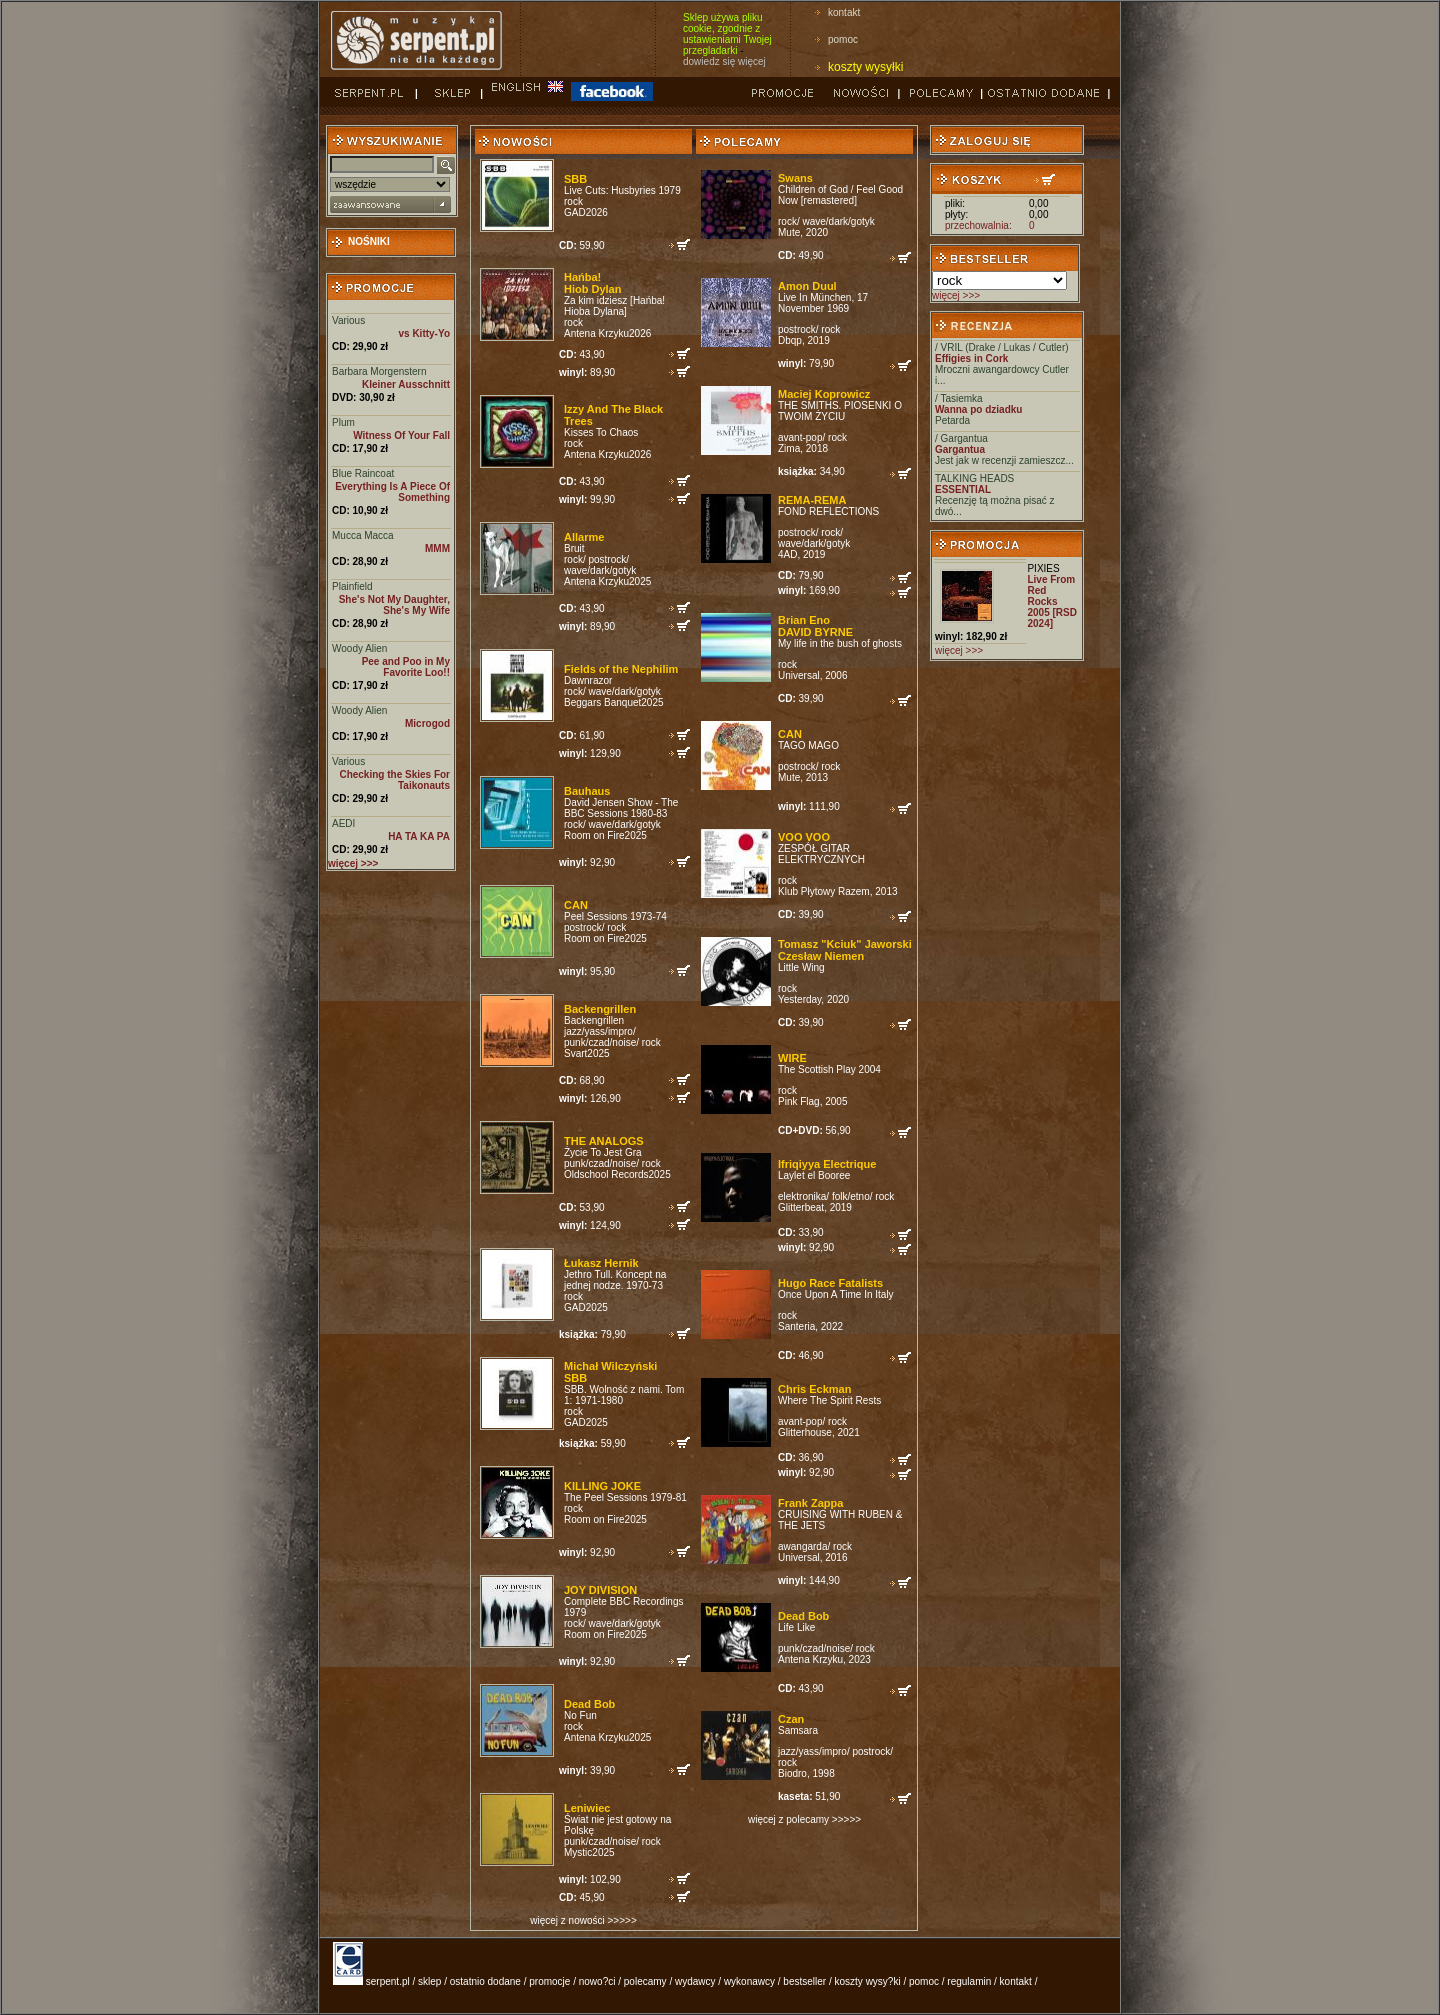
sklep (429, 1981)
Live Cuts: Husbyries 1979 (622, 190)
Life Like (796, 1627)
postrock (607, 559)
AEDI (343, 823)
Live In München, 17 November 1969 (823, 303)
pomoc (843, 39)
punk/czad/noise (600, 1042)
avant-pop (800, 437)
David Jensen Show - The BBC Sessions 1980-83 (621, 808)
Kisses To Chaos (601, 432)
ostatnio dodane (485, 1981)
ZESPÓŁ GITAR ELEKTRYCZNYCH (821, 854)
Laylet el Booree (814, 1175)
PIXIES (1043, 568)
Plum (343, 422)
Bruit (574, 548)
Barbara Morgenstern (379, 371)
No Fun (580, 1715)
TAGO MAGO (808, 745)
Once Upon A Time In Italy (836, 1294)
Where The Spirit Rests (829, 1400)
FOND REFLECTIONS (828, 511)
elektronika (802, 1196)
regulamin (969, 1981)
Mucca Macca (363, 535)
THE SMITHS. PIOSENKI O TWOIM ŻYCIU (840, 411)
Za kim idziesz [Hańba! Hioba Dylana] (614, 306)
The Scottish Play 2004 (829, 1069)
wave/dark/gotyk (600, 570)
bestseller (804, 1981)
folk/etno (851, 1196)
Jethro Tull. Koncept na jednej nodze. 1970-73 (615, 1280)
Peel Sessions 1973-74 (615, 916)
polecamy (645, 1981)
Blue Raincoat (363, 473)
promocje (549, 1981)
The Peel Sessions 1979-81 (625, 1497)
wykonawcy (749, 1981)
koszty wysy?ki (868, 1981)
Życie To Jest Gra (603, 1152)
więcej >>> (956, 295)
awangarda (802, 1546)
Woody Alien (359, 648)
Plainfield (352, 586)
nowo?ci (597, 1981)
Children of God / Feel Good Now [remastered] (840, 195)
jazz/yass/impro (598, 1031)
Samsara (798, 1730)
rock (573, 201)
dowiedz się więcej (724, 61)
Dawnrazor (588, 680)
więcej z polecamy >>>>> (804, 1819)
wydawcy (695, 1981)
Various (348, 320)
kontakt (844, 12)
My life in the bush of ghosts (840, 643)
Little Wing (801, 967)
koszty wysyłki (865, 67)
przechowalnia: (978, 225)
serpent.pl (388, 1981)
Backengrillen (594, 1020)
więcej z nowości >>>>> (583, 1920)
